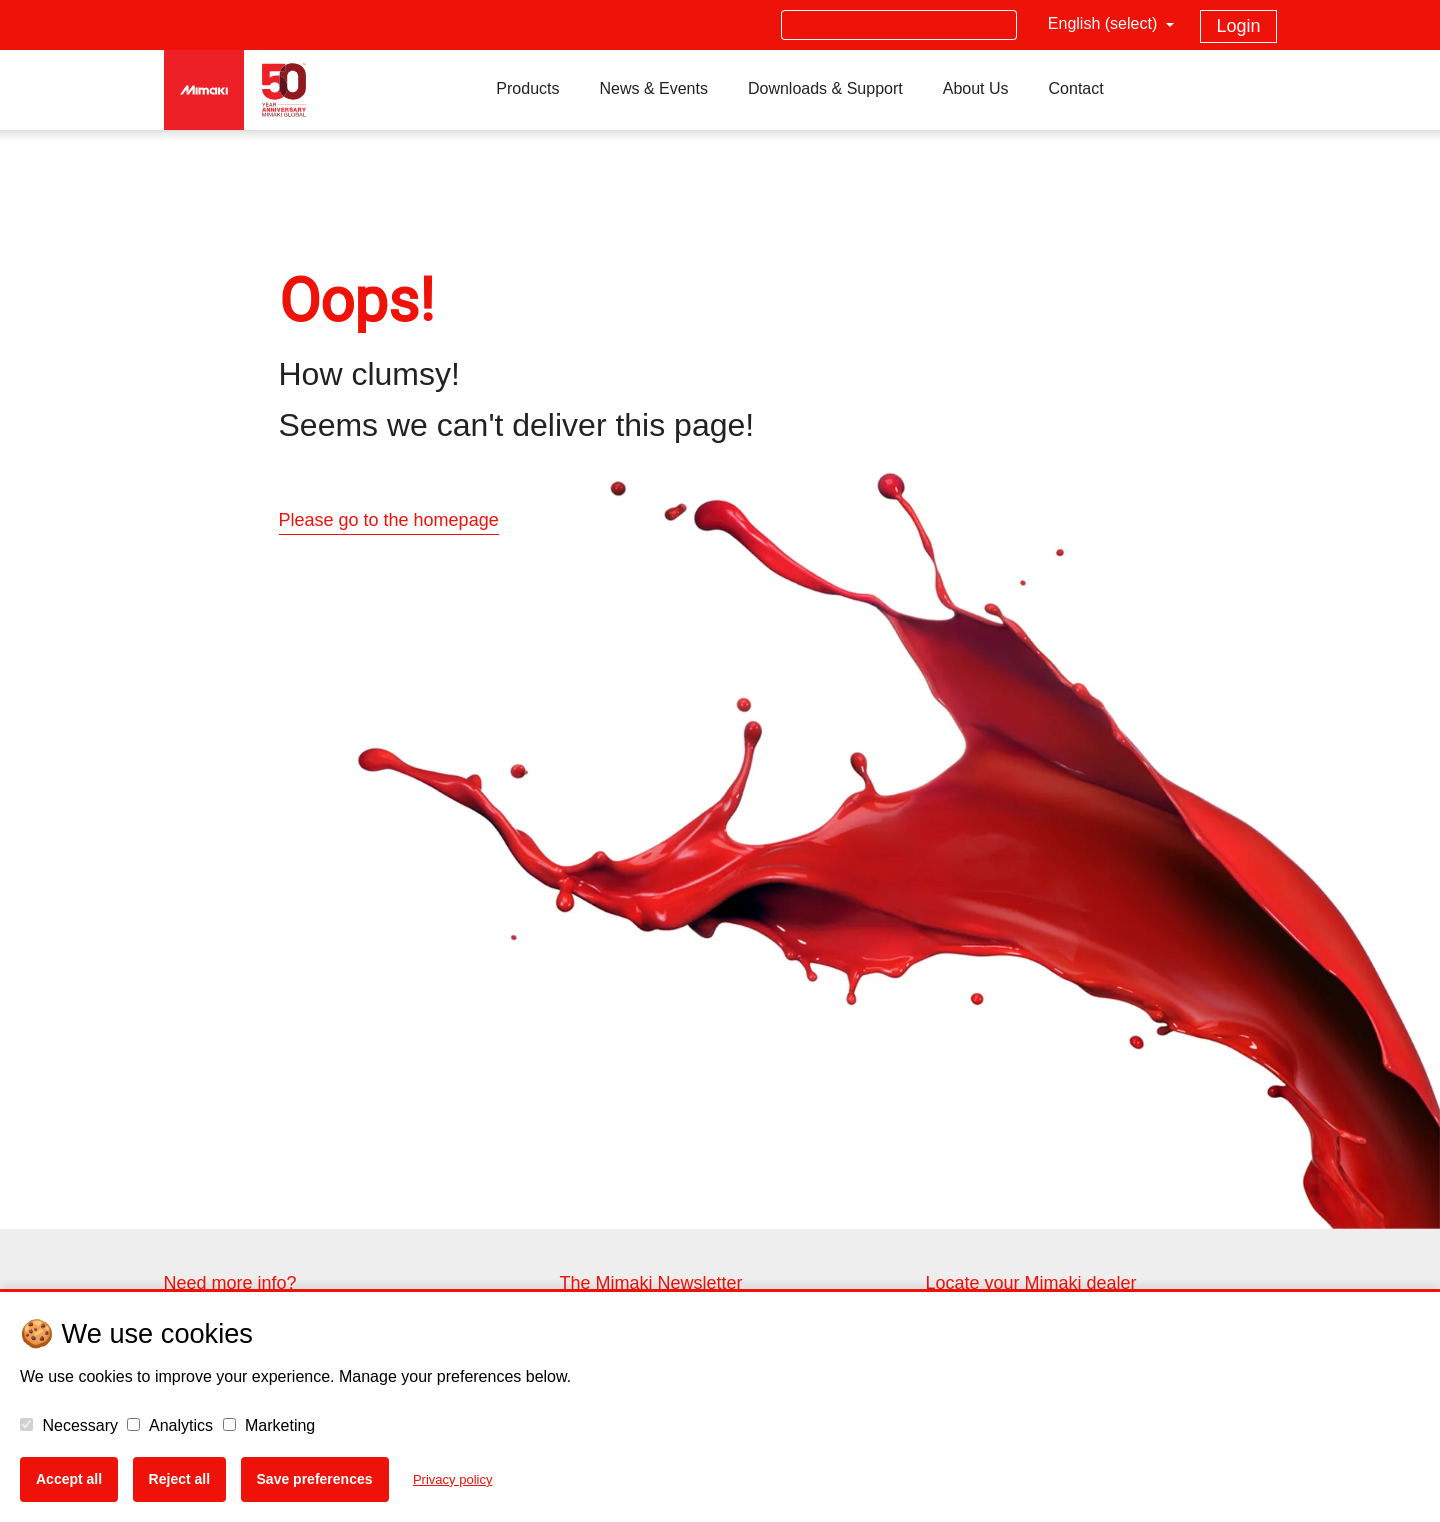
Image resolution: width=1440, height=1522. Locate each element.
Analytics (170, 1425)
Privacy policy (452, 1479)
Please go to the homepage (389, 520)
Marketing (269, 1425)
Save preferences (315, 1479)
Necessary (69, 1425)
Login (1238, 26)
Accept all (69, 1479)
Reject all (179, 1479)
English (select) (1105, 23)
